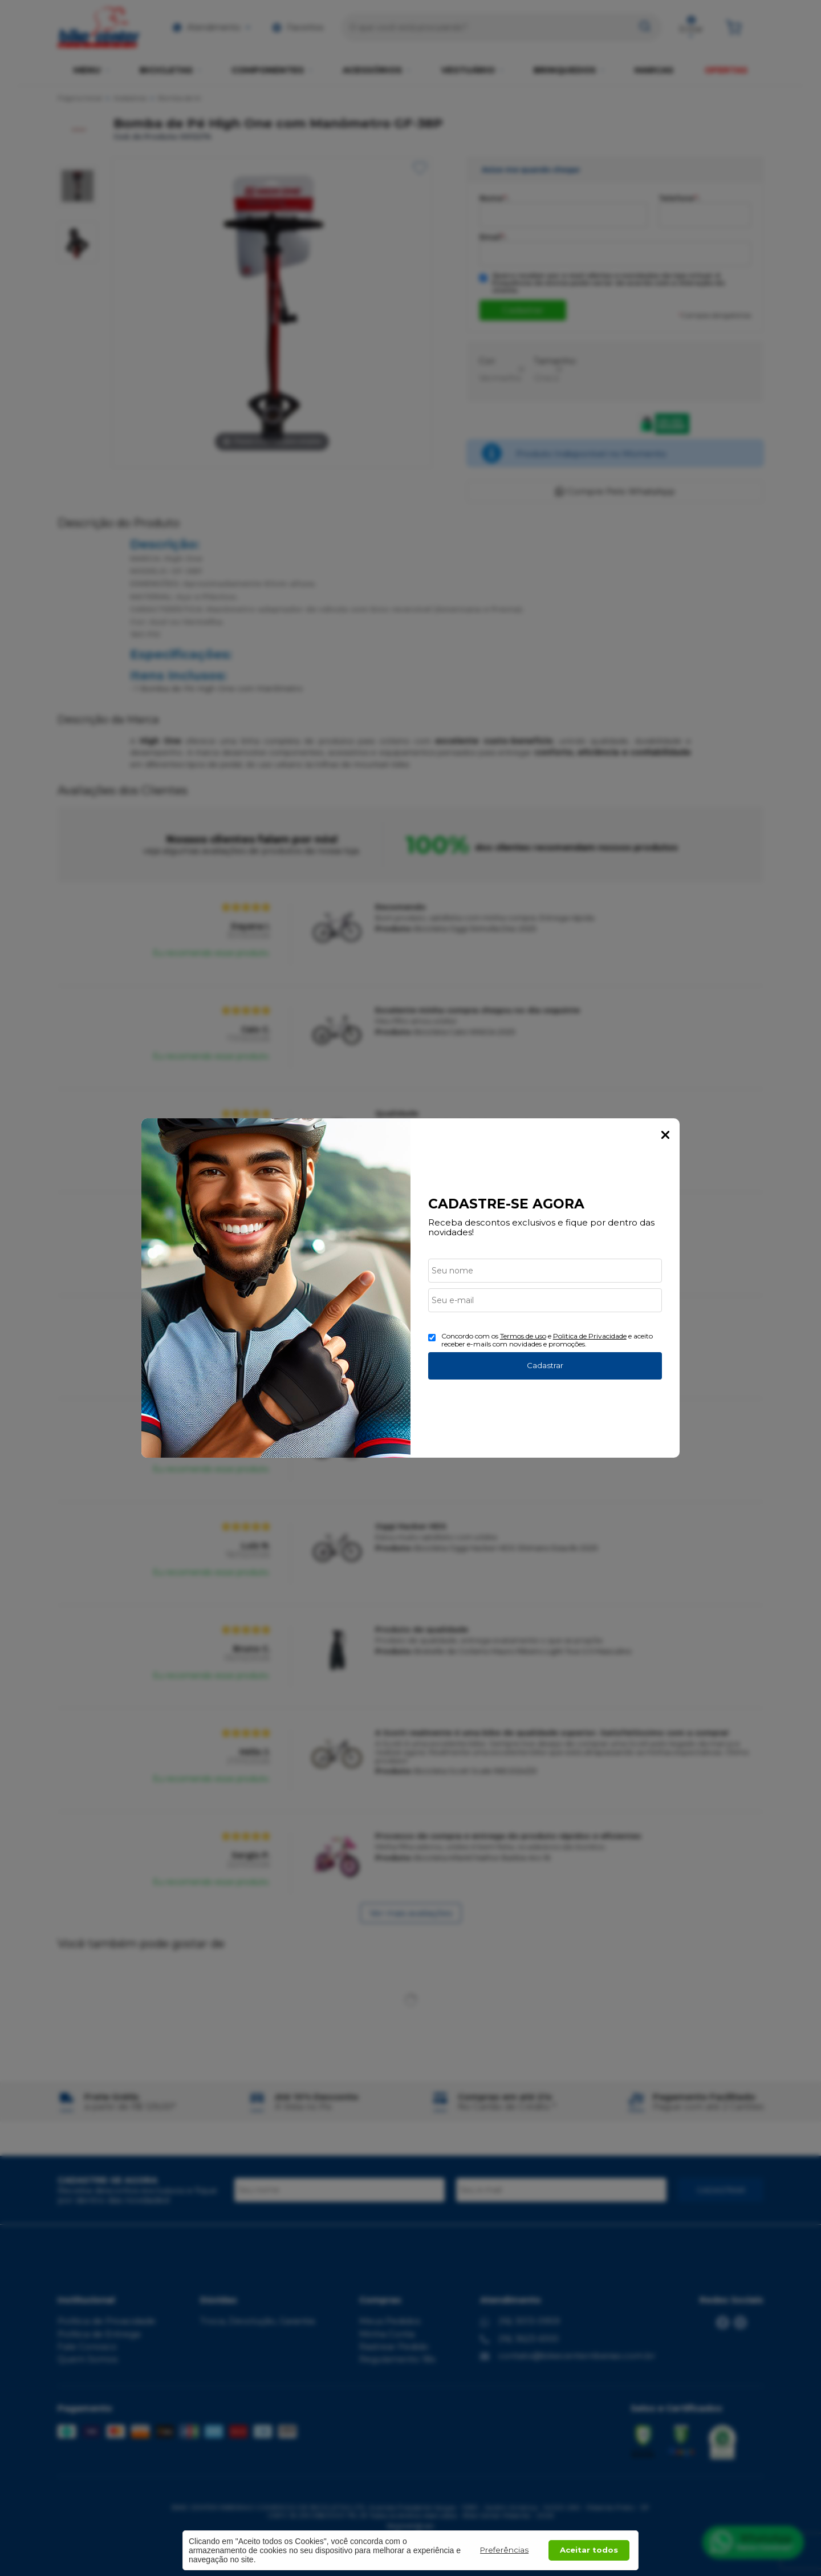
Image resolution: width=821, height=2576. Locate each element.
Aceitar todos (589, 2549)
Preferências (504, 2549)
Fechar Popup (665, 1135)
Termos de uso (523, 1336)
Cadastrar (545, 1365)
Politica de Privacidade (590, 1336)
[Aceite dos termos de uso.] (432, 1337)
